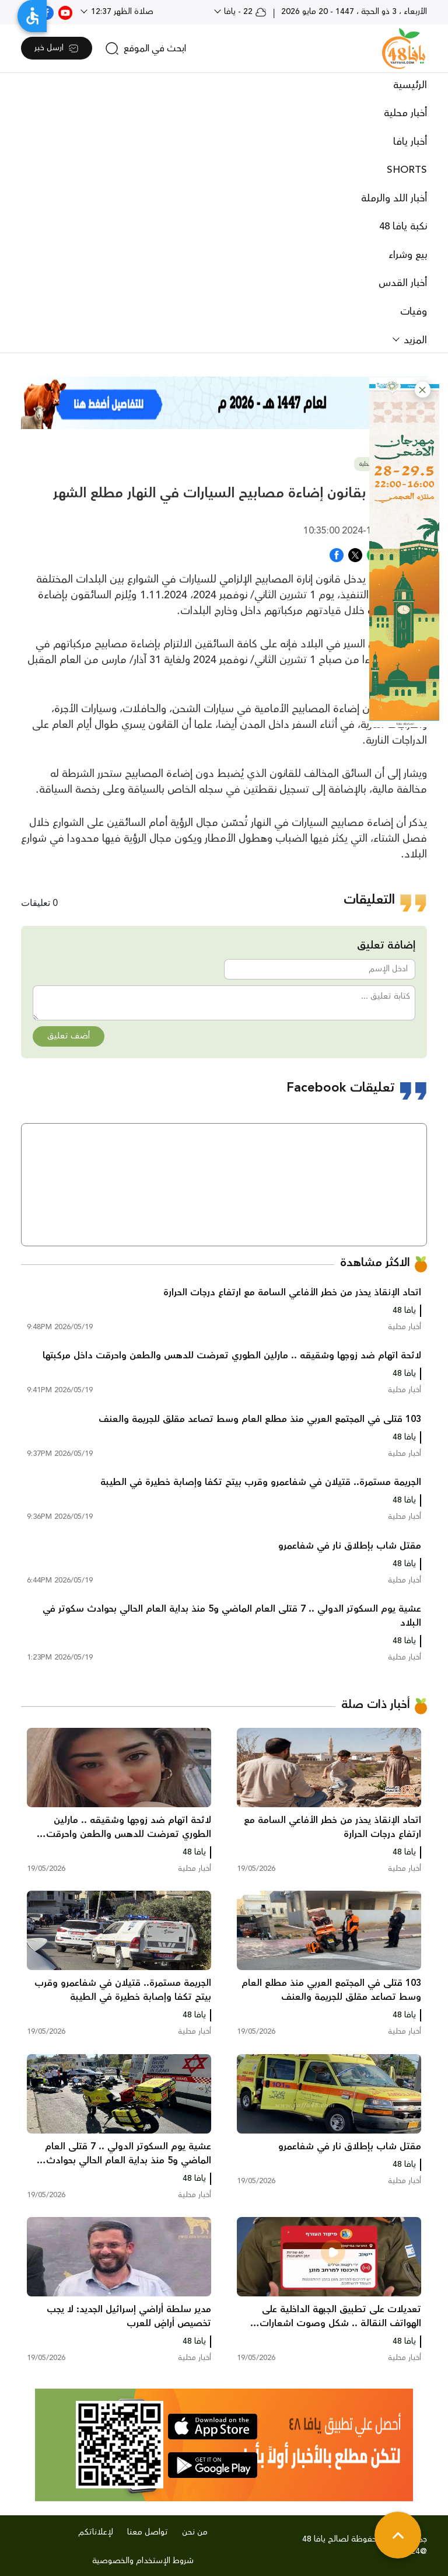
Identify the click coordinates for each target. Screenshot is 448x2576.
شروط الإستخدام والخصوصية (143, 2560)
